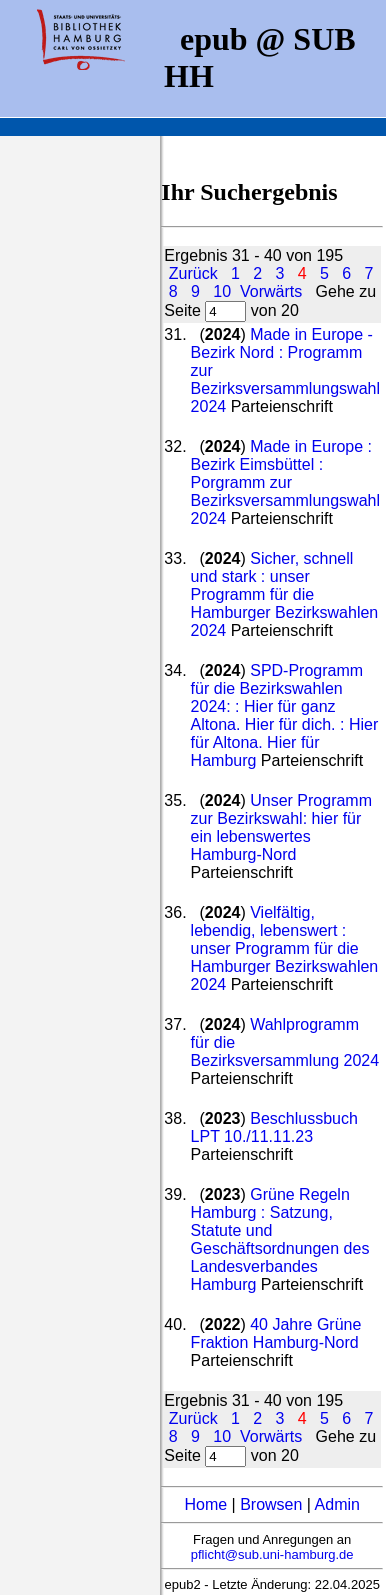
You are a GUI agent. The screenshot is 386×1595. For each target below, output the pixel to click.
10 (222, 291)
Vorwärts (271, 291)
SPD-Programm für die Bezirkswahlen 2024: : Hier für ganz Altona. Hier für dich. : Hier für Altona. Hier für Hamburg (285, 715)
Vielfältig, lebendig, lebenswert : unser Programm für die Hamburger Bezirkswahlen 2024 (285, 948)
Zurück (193, 273)
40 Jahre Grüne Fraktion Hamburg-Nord (276, 1333)
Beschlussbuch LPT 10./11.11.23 (274, 1127)
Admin (337, 1504)
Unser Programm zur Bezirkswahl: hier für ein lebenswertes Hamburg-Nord (281, 827)
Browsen (271, 1504)
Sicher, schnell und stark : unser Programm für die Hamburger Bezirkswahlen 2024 (285, 594)
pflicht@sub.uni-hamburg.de (272, 1554)
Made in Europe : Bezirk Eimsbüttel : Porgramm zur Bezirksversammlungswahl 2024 (285, 482)
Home (205, 1504)
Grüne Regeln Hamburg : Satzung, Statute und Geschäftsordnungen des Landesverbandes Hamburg (280, 1239)
